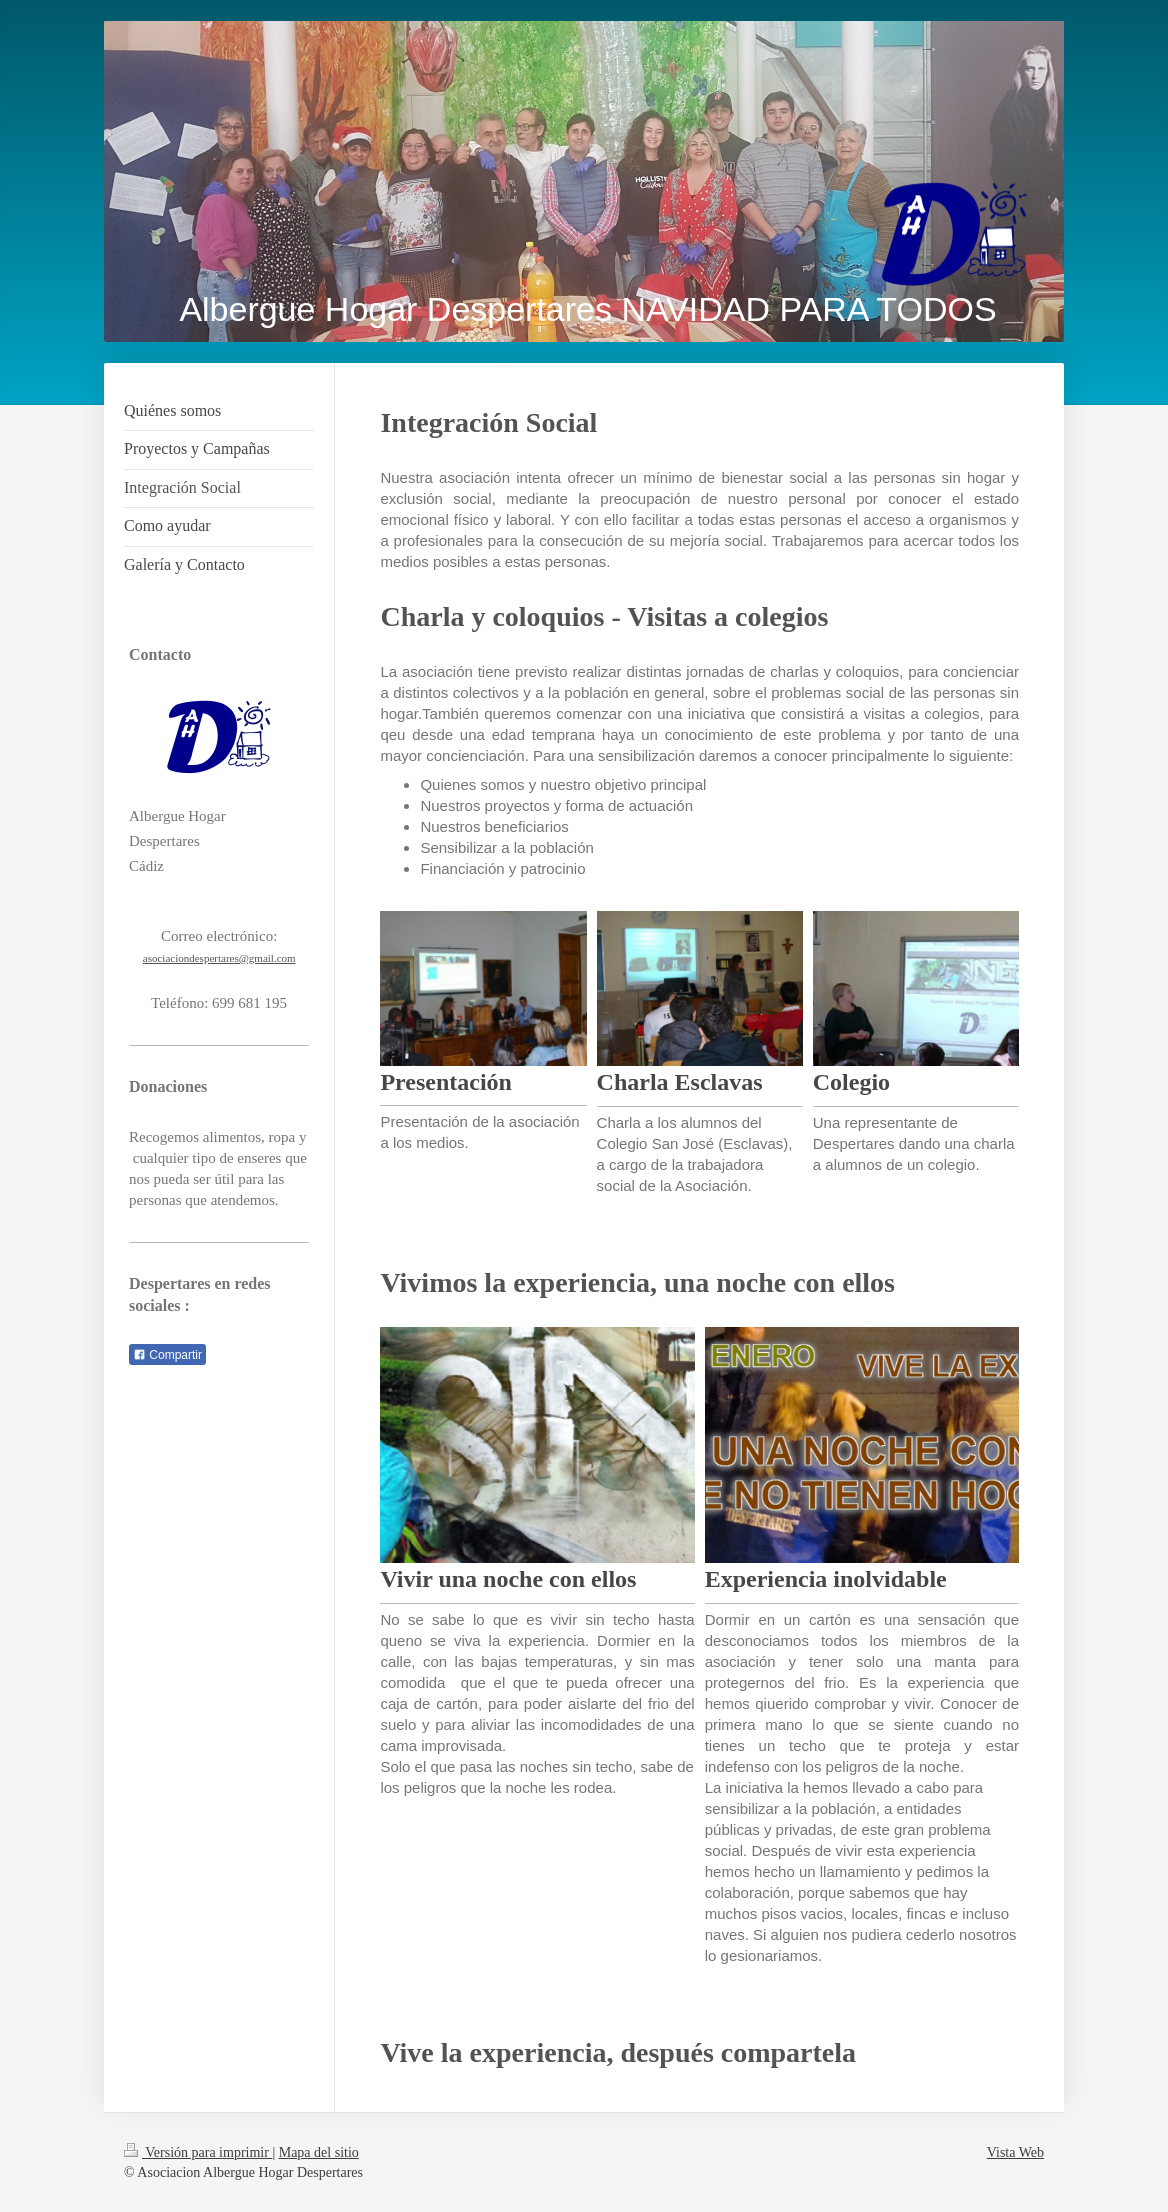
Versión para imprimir (198, 2152)
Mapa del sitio (319, 2152)
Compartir (167, 1355)
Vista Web (1015, 2152)
